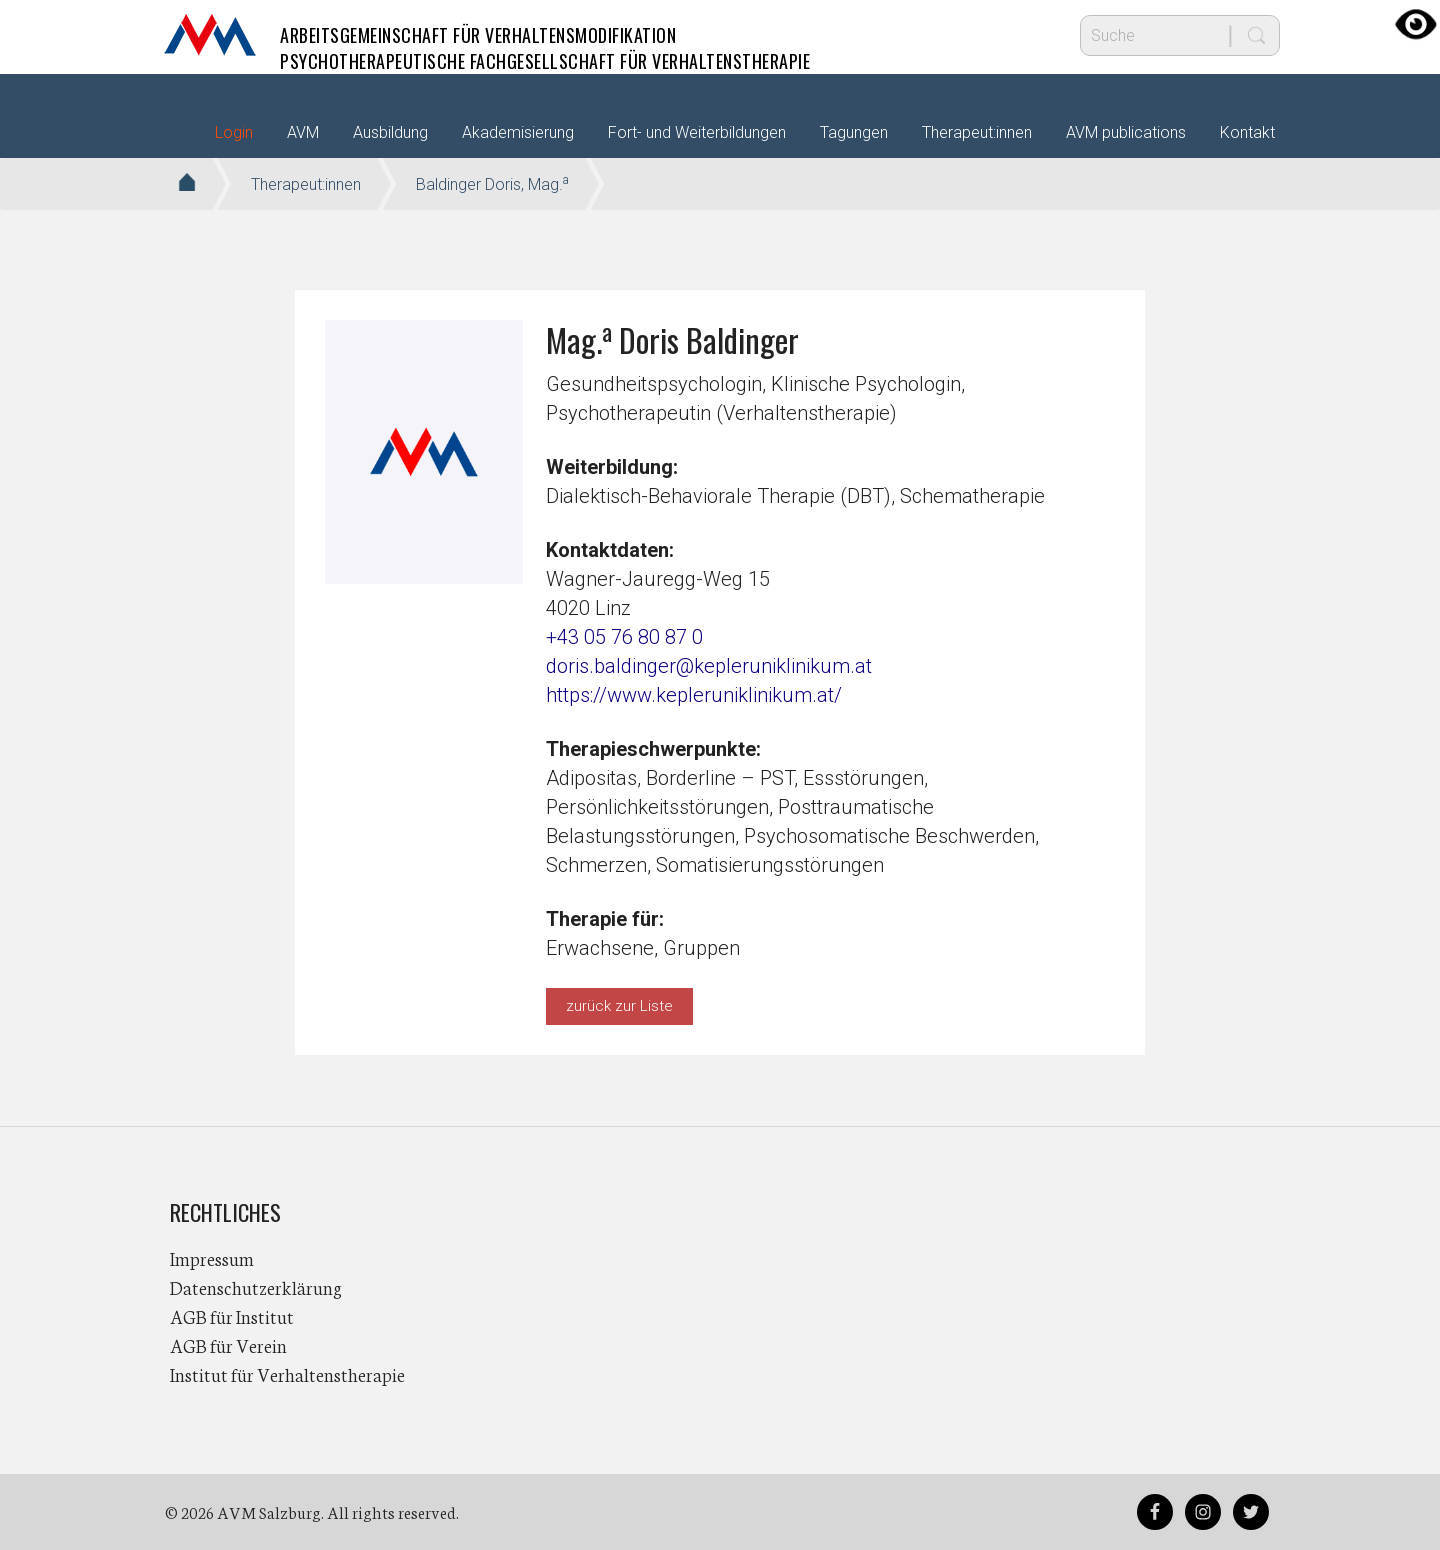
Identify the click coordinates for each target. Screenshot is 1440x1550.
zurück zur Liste (619, 1006)
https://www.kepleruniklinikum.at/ (694, 695)
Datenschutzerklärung (256, 1287)
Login (234, 132)
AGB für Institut (232, 1316)
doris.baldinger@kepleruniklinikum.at (709, 666)
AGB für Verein (228, 1345)
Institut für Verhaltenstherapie (287, 1374)
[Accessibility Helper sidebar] (1416, 24)
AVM (210, 35)
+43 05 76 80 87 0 (624, 637)
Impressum (212, 1258)
